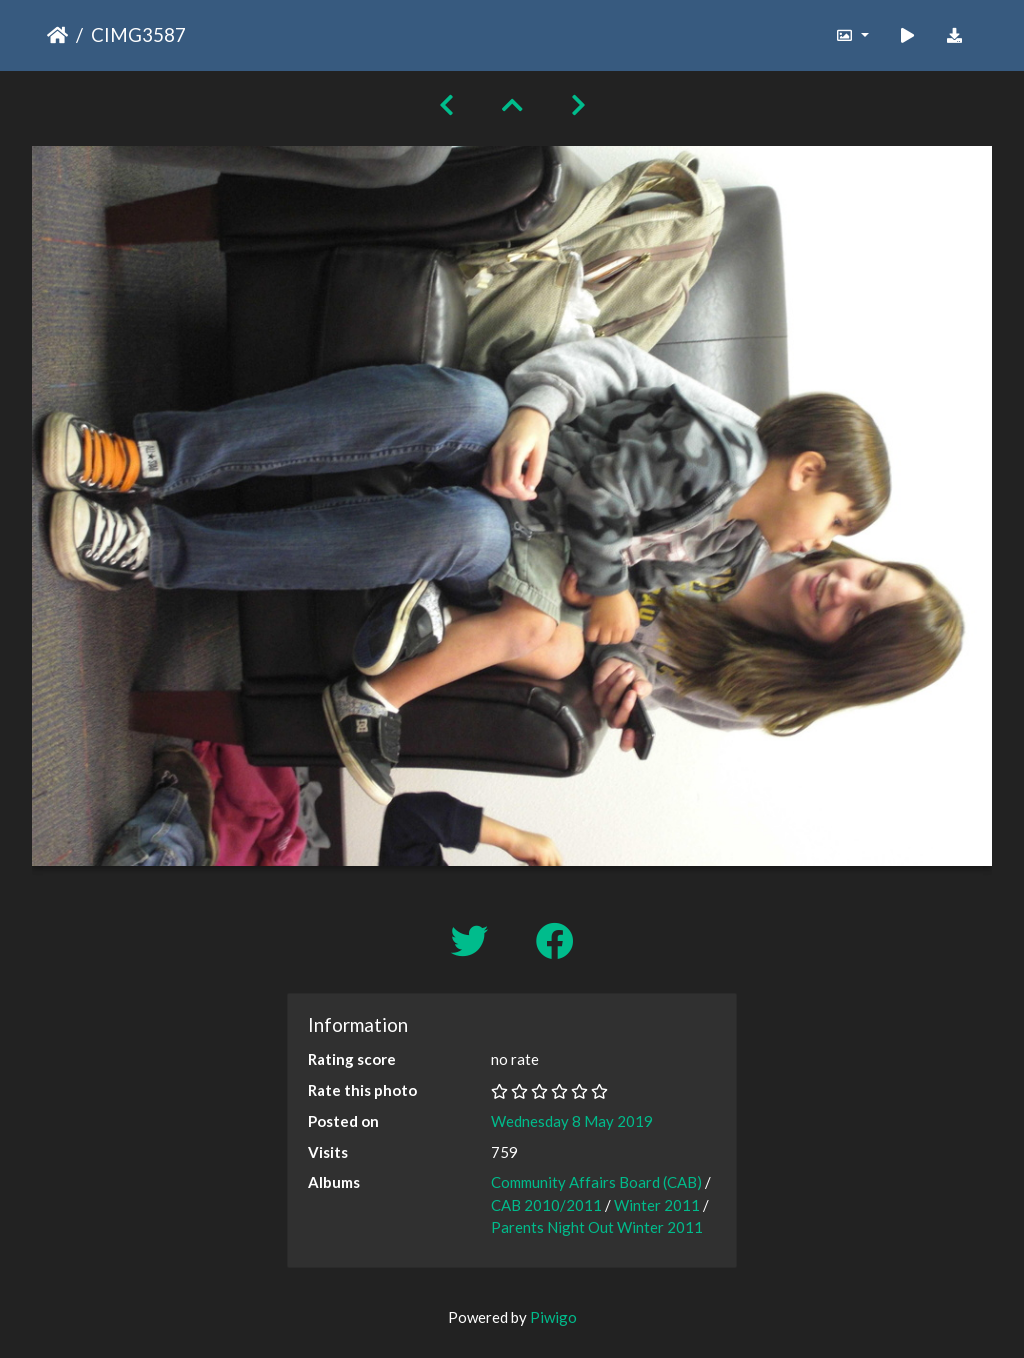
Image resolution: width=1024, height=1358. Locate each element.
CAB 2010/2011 (546, 1205)
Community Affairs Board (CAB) (596, 1182)
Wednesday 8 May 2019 (572, 1121)
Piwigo (553, 1317)
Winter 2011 (657, 1205)
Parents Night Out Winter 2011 (597, 1227)
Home (57, 35)
